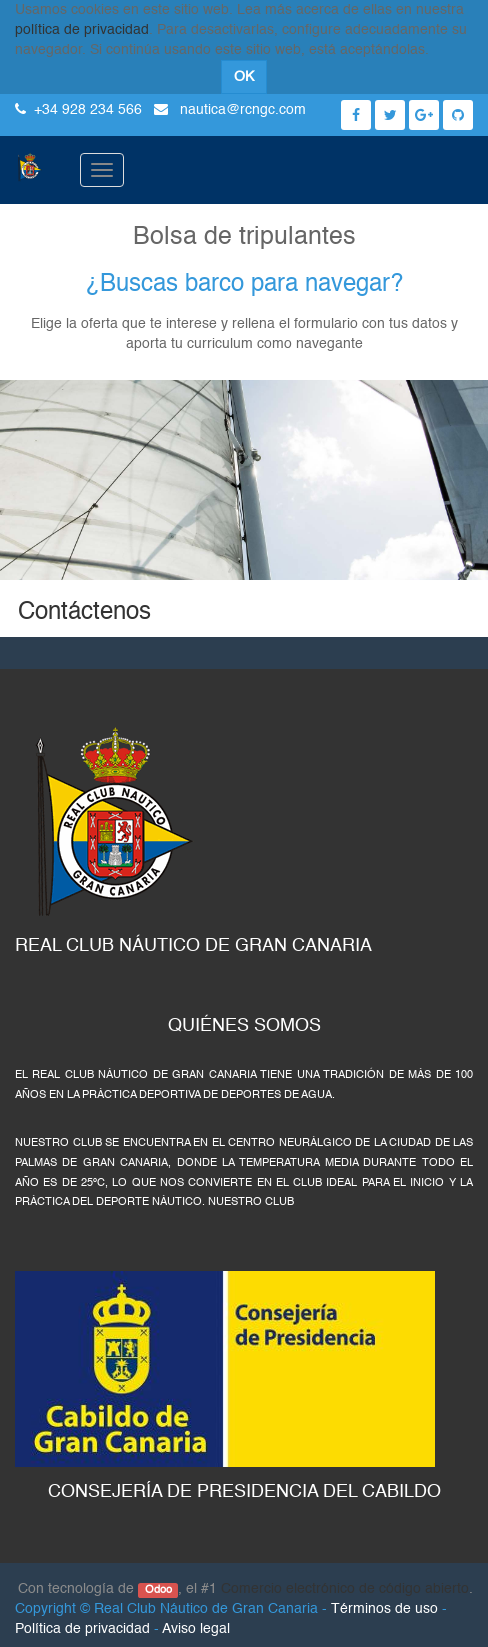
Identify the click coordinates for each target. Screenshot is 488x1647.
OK (244, 77)
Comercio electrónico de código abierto (345, 1589)
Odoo (158, 1590)
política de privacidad (82, 30)
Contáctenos (84, 613)
